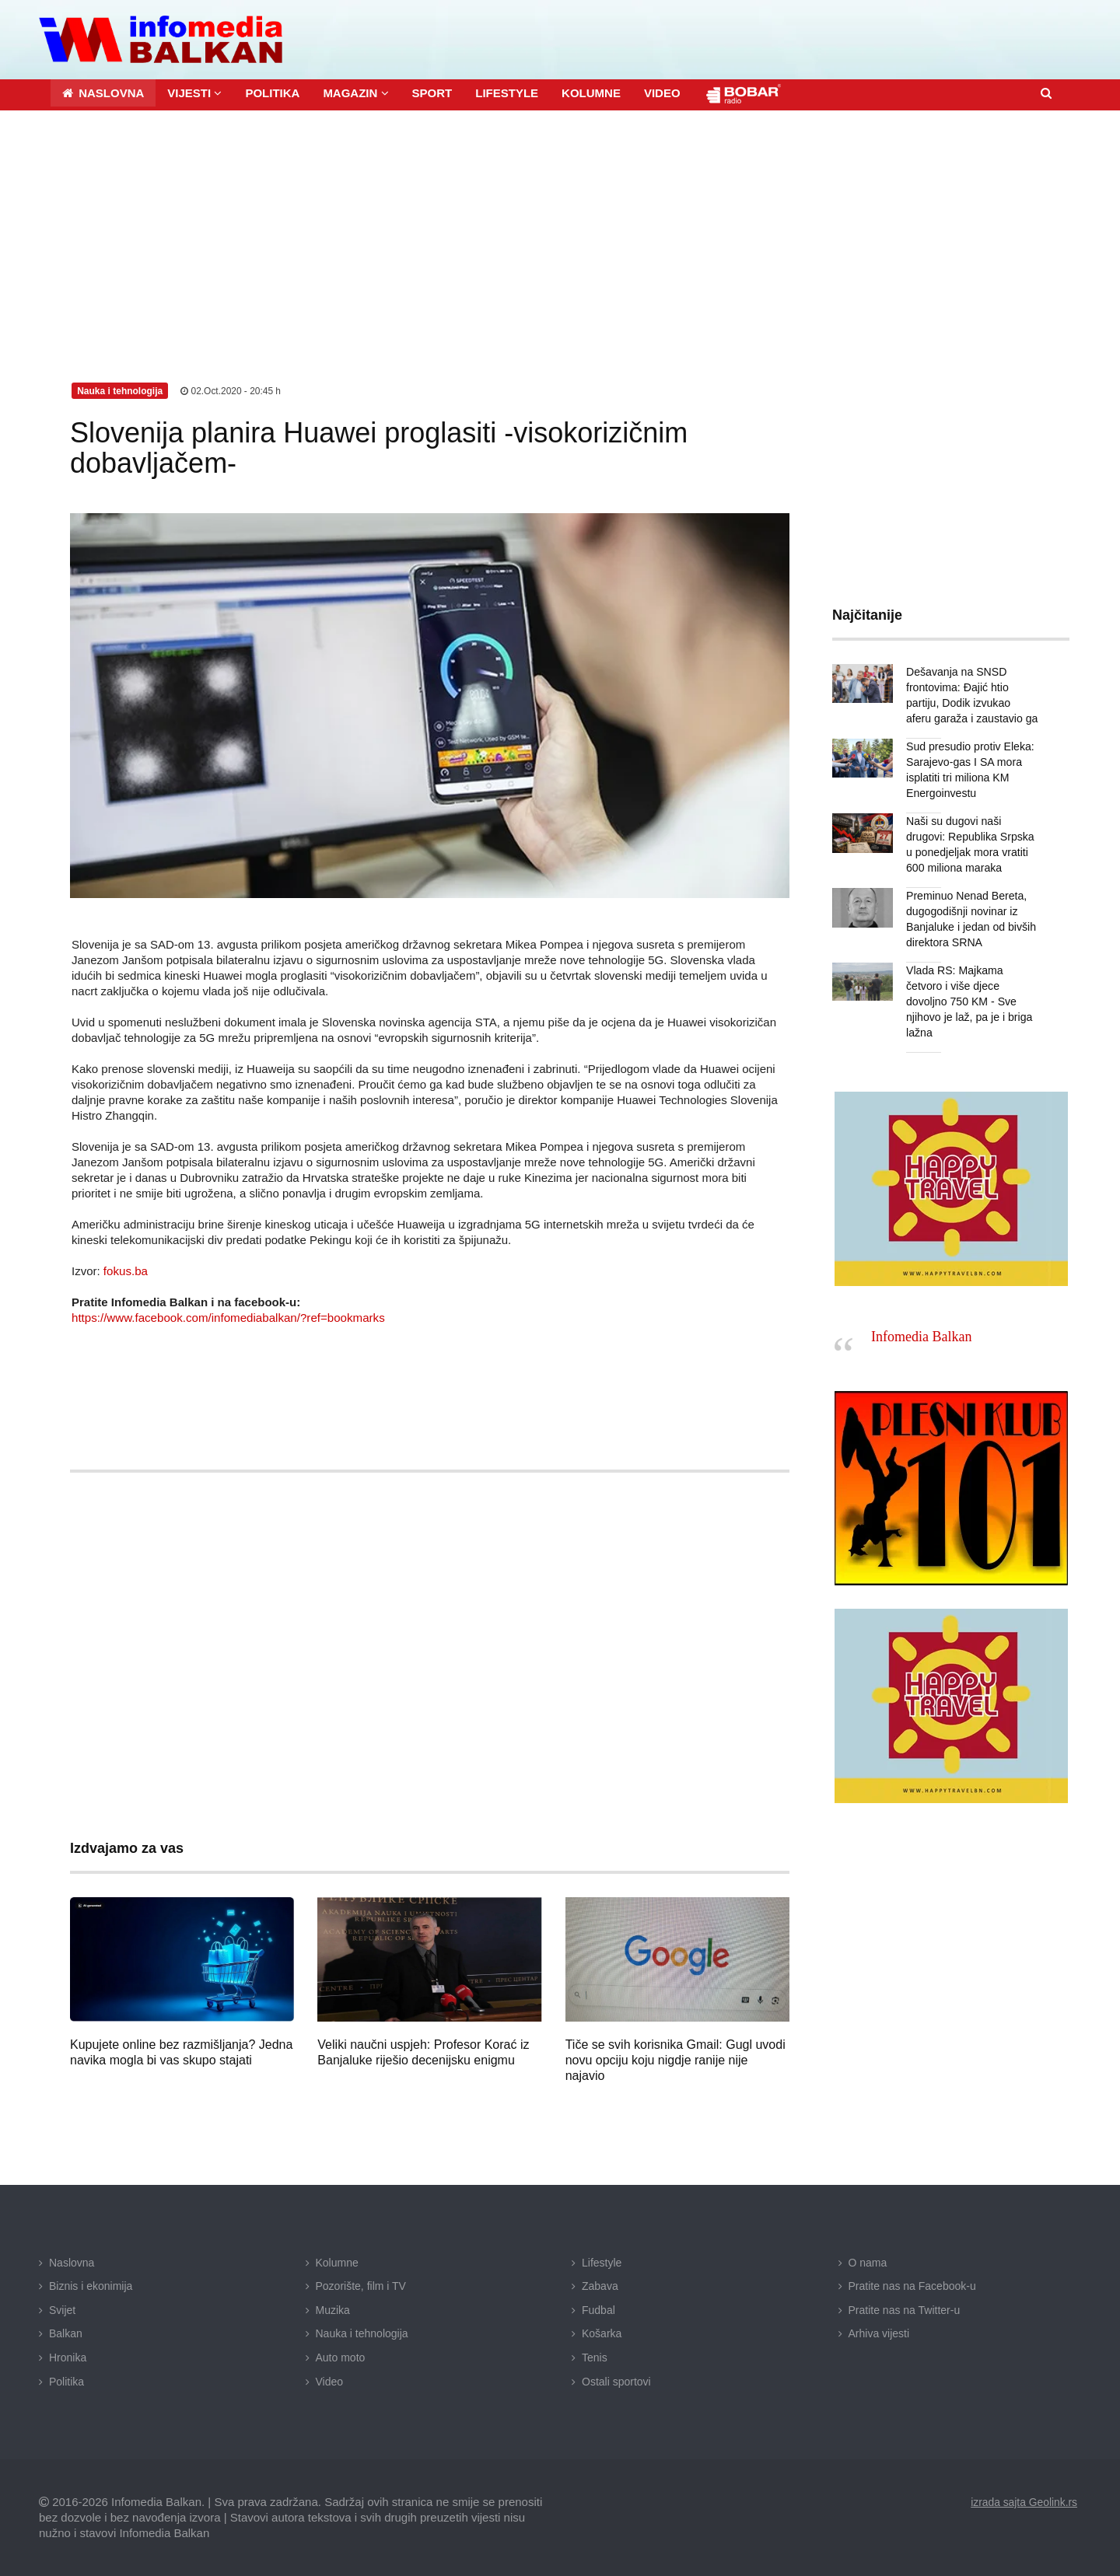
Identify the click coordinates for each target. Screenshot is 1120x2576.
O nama (868, 2262)
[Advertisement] (560, 226)
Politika (66, 2381)
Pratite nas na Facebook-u (912, 2286)
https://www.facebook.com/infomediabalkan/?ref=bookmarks (227, 1316)
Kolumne (337, 2262)
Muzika (333, 2309)
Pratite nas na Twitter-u (905, 2309)
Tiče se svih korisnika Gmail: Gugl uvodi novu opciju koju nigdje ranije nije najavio (675, 2059)
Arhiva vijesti (879, 2333)
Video (330, 2381)
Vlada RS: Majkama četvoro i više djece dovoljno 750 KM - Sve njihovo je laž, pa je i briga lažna (968, 1000)
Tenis (594, 2357)
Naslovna (71, 2262)
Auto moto (341, 2357)
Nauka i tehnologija (362, 2333)
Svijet (62, 2309)
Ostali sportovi (616, 2381)
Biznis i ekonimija (90, 2286)
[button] (194, 92)
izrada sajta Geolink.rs (1023, 2502)
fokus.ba (125, 1270)
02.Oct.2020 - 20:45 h (230, 390)
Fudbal (598, 2309)
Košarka (601, 2333)
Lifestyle (601, 2262)
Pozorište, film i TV (361, 2286)
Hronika (67, 2357)
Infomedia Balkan (921, 1336)
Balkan (65, 2333)
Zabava (600, 2286)
